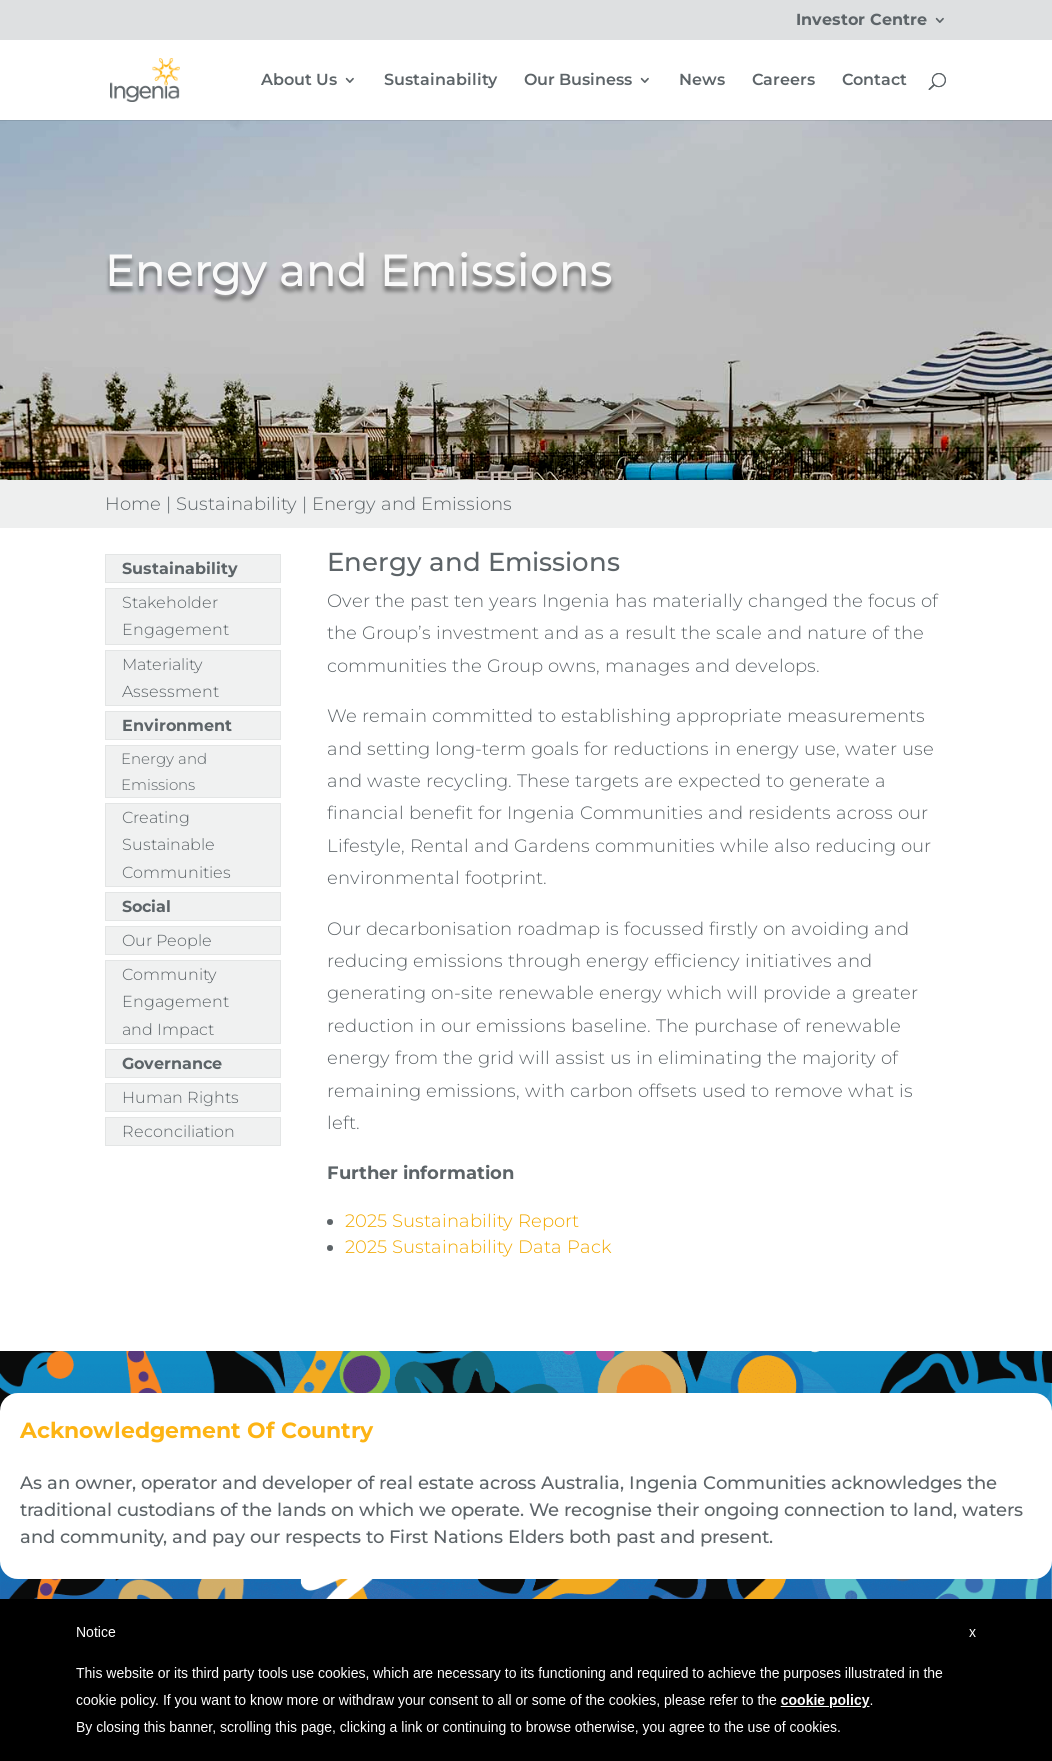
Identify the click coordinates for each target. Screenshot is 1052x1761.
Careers (783, 81)
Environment (177, 725)
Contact (874, 81)
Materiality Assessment (170, 678)
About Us (299, 81)
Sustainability (440, 81)
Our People (167, 940)
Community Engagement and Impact (175, 1001)
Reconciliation (178, 1131)
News (702, 81)
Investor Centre (861, 20)
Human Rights (180, 1097)
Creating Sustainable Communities (176, 844)
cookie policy (825, 1700)
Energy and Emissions (164, 771)
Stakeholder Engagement (175, 616)
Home (133, 504)
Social (146, 906)
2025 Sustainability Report (462, 1221)
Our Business (578, 81)
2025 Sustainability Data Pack (478, 1247)
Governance (172, 1063)
